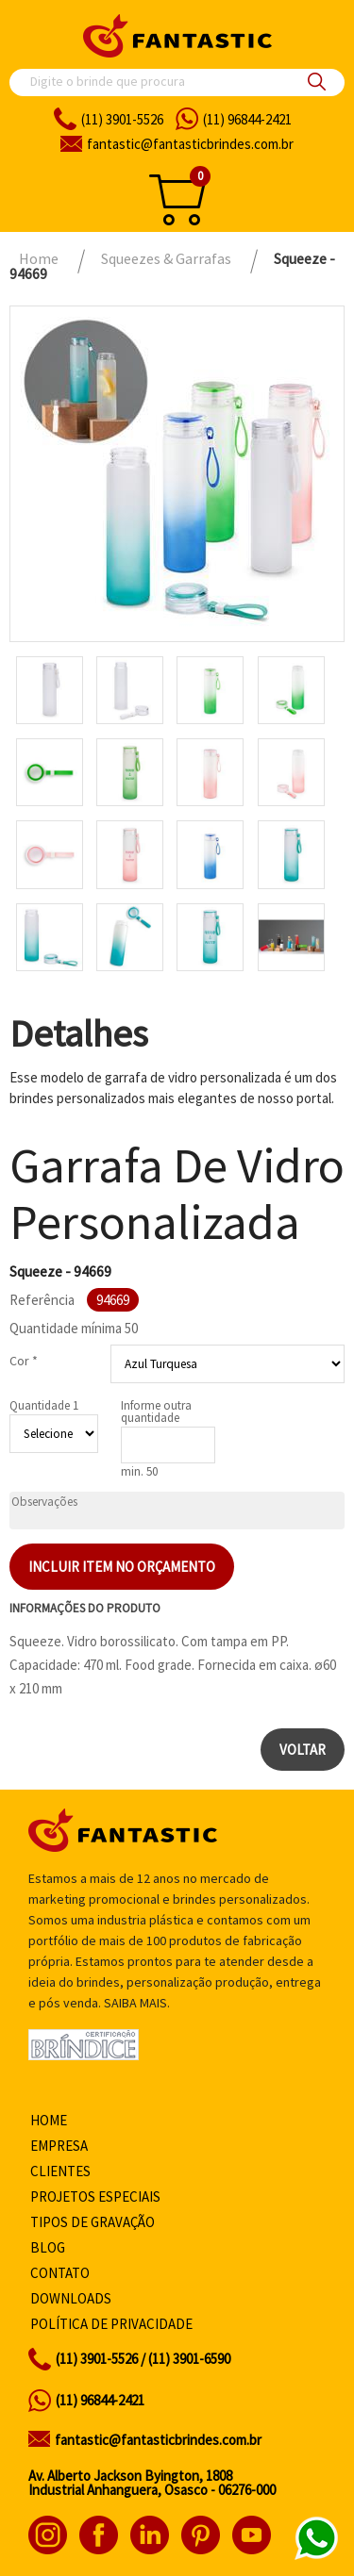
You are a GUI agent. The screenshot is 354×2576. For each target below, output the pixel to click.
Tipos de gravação (92, 2222)
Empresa (59, 2146)
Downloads (70, 2298)
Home (48, 2120)
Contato (60, 2273)
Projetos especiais (95, 2196)
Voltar (302, 1750)
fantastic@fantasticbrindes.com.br (158, 2440)
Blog (47, 2247)
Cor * (23, 1360)
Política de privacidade (111, 2324)
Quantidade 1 (43, 1405)
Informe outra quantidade (156, 1411)
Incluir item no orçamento (121, 1567)
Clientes (60, 2171)
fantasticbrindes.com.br (190, 144)
